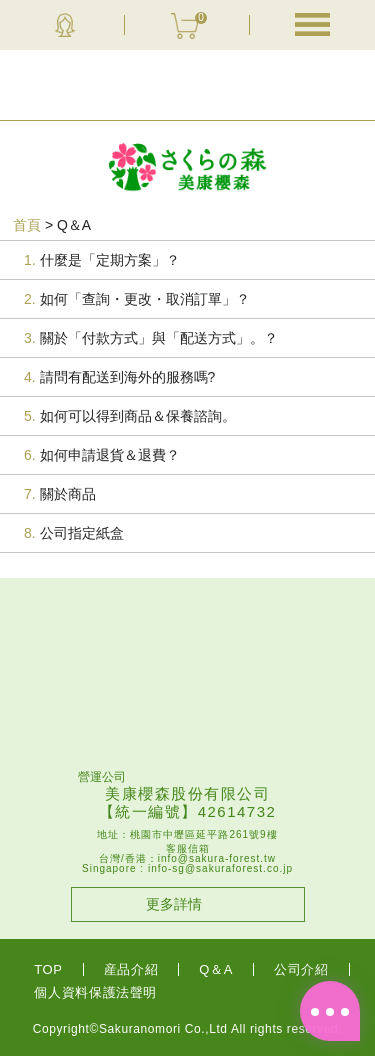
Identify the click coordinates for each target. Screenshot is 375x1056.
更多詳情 (174, 904)
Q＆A (216, 969)
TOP (48, 969)
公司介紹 (301, 969)
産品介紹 (131, 969)
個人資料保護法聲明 (95, 992)
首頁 (27, 225)
